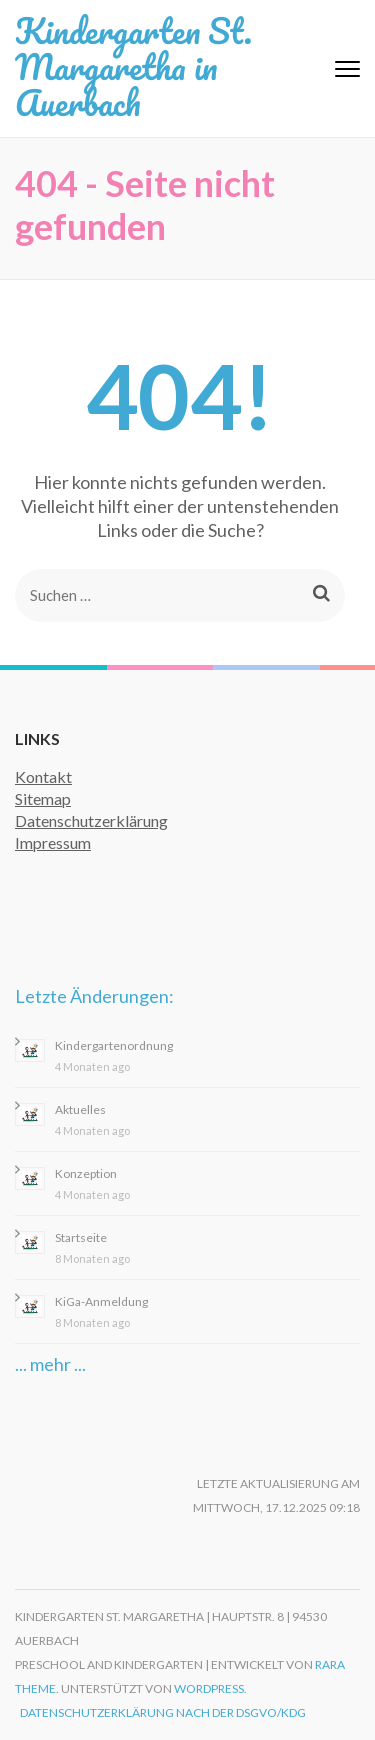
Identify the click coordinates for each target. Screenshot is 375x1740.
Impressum (53, 842)
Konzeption (86, 1173)
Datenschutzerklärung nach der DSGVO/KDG (163, 1712)
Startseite (81, 1237)
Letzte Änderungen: (94, 996)
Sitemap (43, 798)
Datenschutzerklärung (91, 820)
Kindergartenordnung (114, 1045)
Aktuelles (80, 1109)
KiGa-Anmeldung (101, 1301)
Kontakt (43, 776)
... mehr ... (50, 1364)
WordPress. (210, 1688)
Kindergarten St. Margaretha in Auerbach (133, 66)
